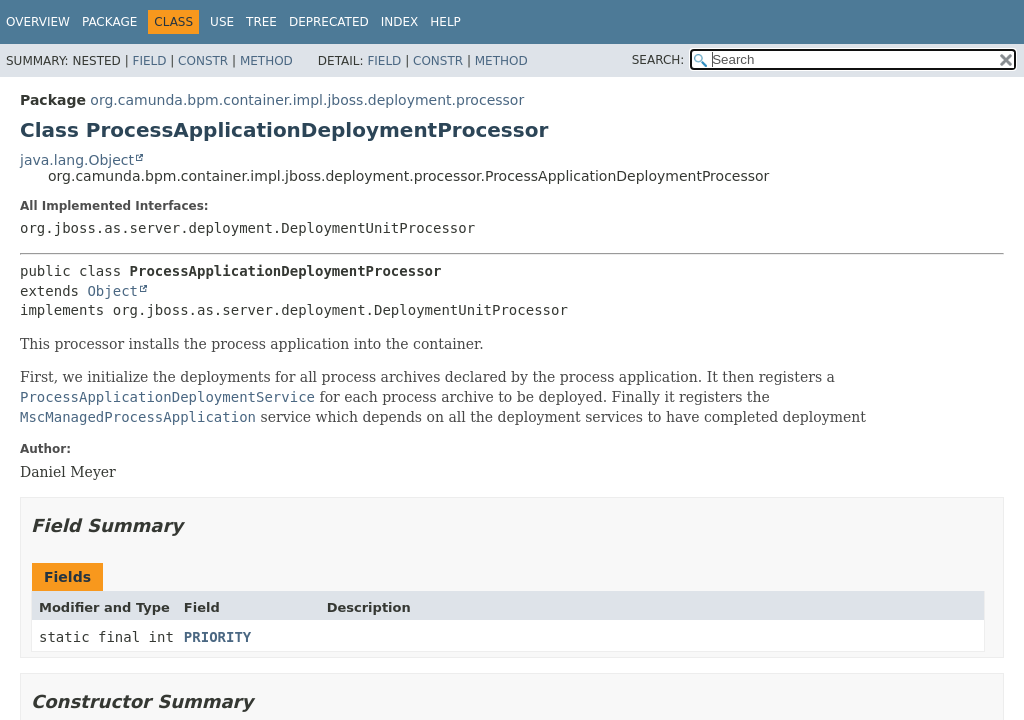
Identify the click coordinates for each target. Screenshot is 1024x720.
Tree (261, 22)
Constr (203, 61)
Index (400, 22)
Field (149, 61)
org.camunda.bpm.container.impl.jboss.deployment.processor (307, 100)
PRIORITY (217, 637)
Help (445, 22)
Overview (38, 22)
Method (266, 61)
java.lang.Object (77, 160)
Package (109, 22)
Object (112, 291)
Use (222, 22)
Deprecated (329, 22)
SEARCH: (658, 60)
